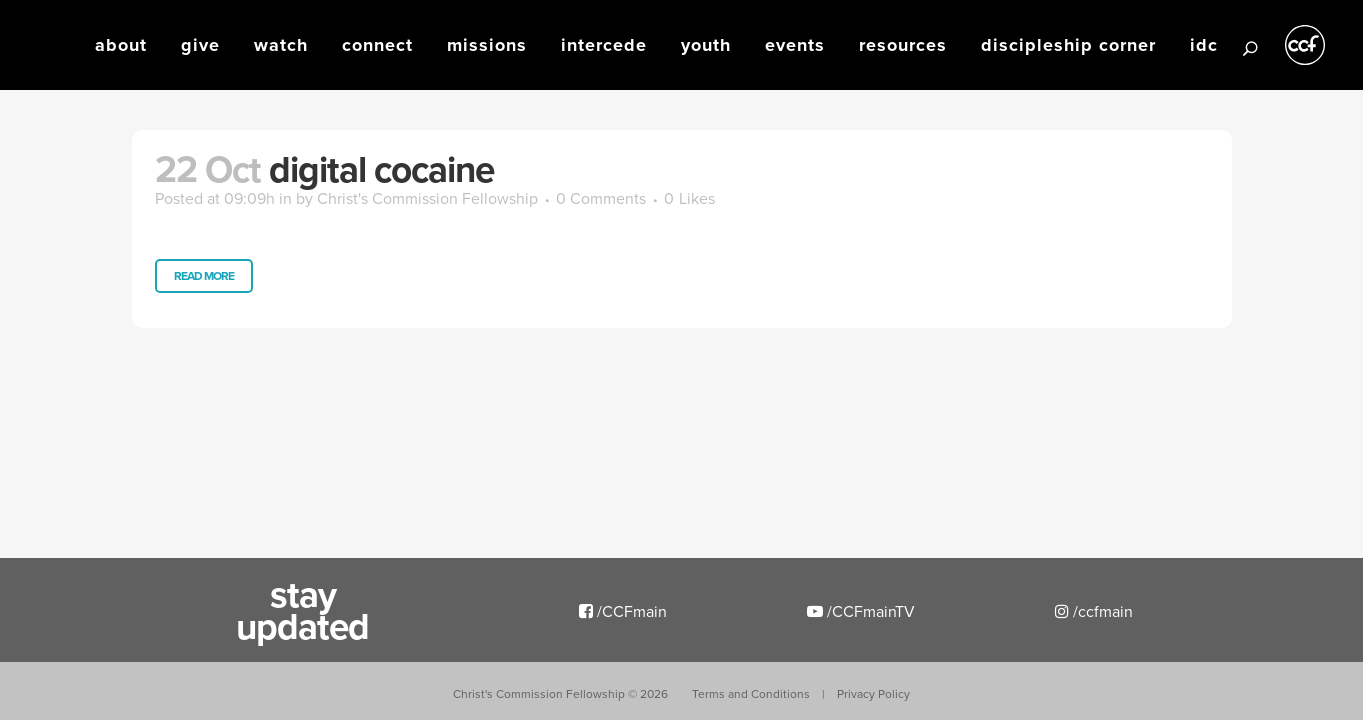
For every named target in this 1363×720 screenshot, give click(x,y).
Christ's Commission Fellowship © (560, 693)
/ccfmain (1094, 611)
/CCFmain (623, 611)
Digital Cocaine (381, 169)
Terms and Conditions (751, 693)
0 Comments (601, 198)
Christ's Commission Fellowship (427, 198)
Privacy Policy (873, 693)
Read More (204, 275)
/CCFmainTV (861, 611)
